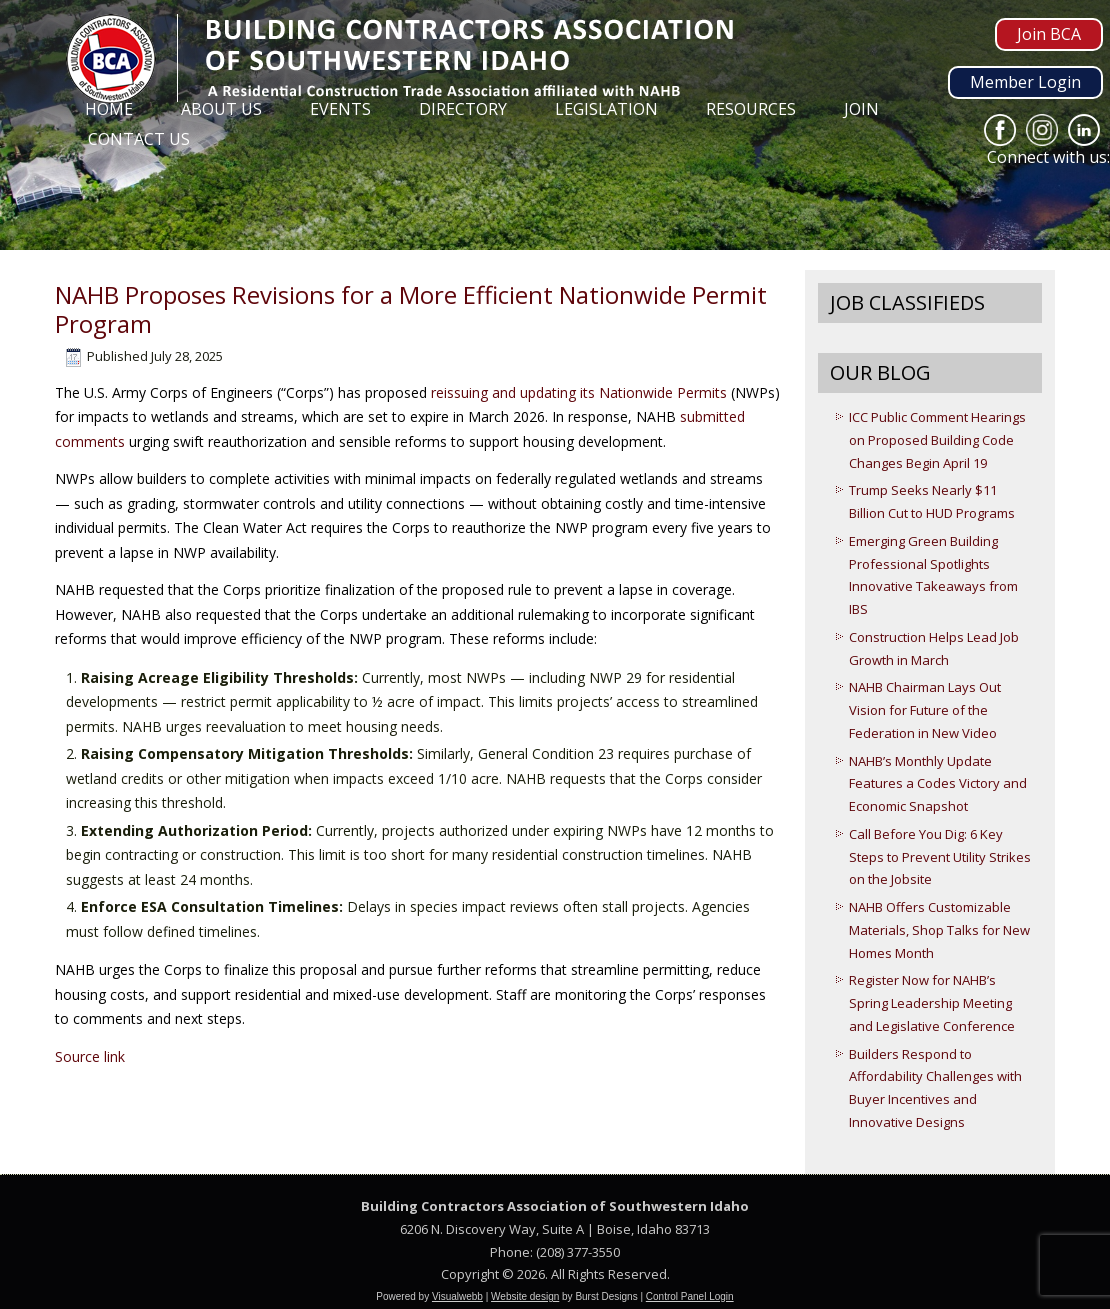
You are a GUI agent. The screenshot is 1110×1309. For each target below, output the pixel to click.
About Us (221, 109)
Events (340, 109)
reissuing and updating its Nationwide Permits (579, 392)
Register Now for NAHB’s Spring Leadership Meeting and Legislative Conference (932, 1003)
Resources (751, 109)
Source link (90, 1056)
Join (861, 109)
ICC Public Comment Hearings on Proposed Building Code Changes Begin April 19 (937, 440)
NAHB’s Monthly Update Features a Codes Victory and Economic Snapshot (938, 784)
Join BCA (1049, 34)
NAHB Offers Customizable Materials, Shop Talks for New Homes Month (939, 930)
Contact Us (139, 139)
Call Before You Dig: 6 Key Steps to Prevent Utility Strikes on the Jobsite (940, 857)
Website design (525, 1296)
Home (109, 109)
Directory (463, 109)
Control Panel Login (690, 1296)
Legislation (606, 109)
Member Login (1025, 82)
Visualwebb (457, 1296)
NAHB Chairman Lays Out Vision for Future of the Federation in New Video (925, 710)
